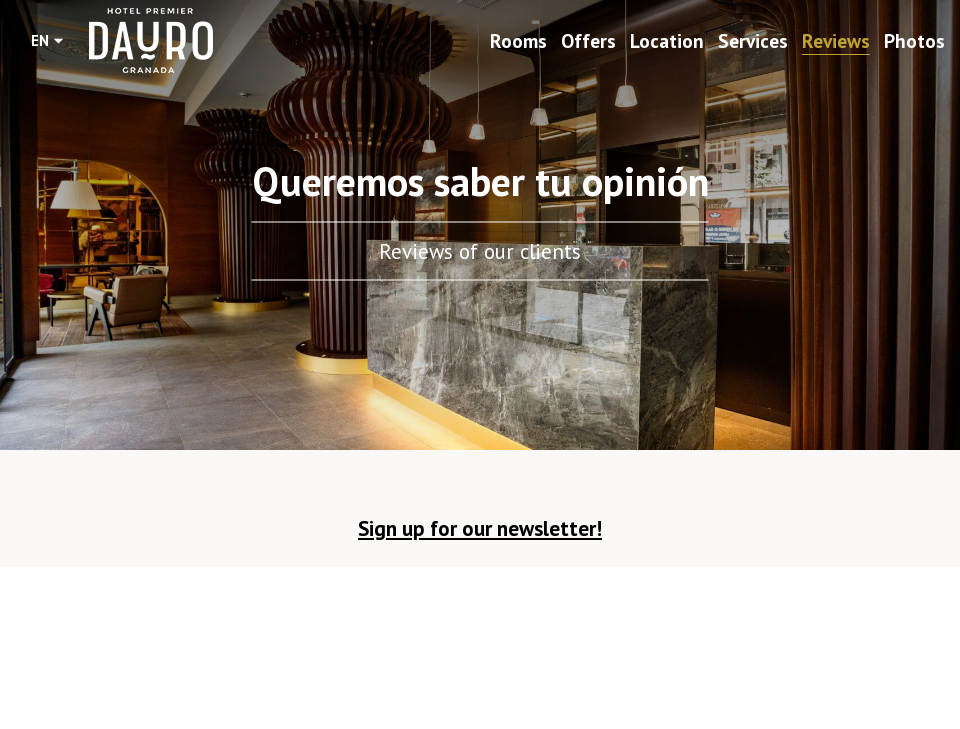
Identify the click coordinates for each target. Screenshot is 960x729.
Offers (588, 40)
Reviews (836, 40)
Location (667, 40)
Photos (914, 40)
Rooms (518, 40)
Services (753, 40)
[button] (480, 533)
